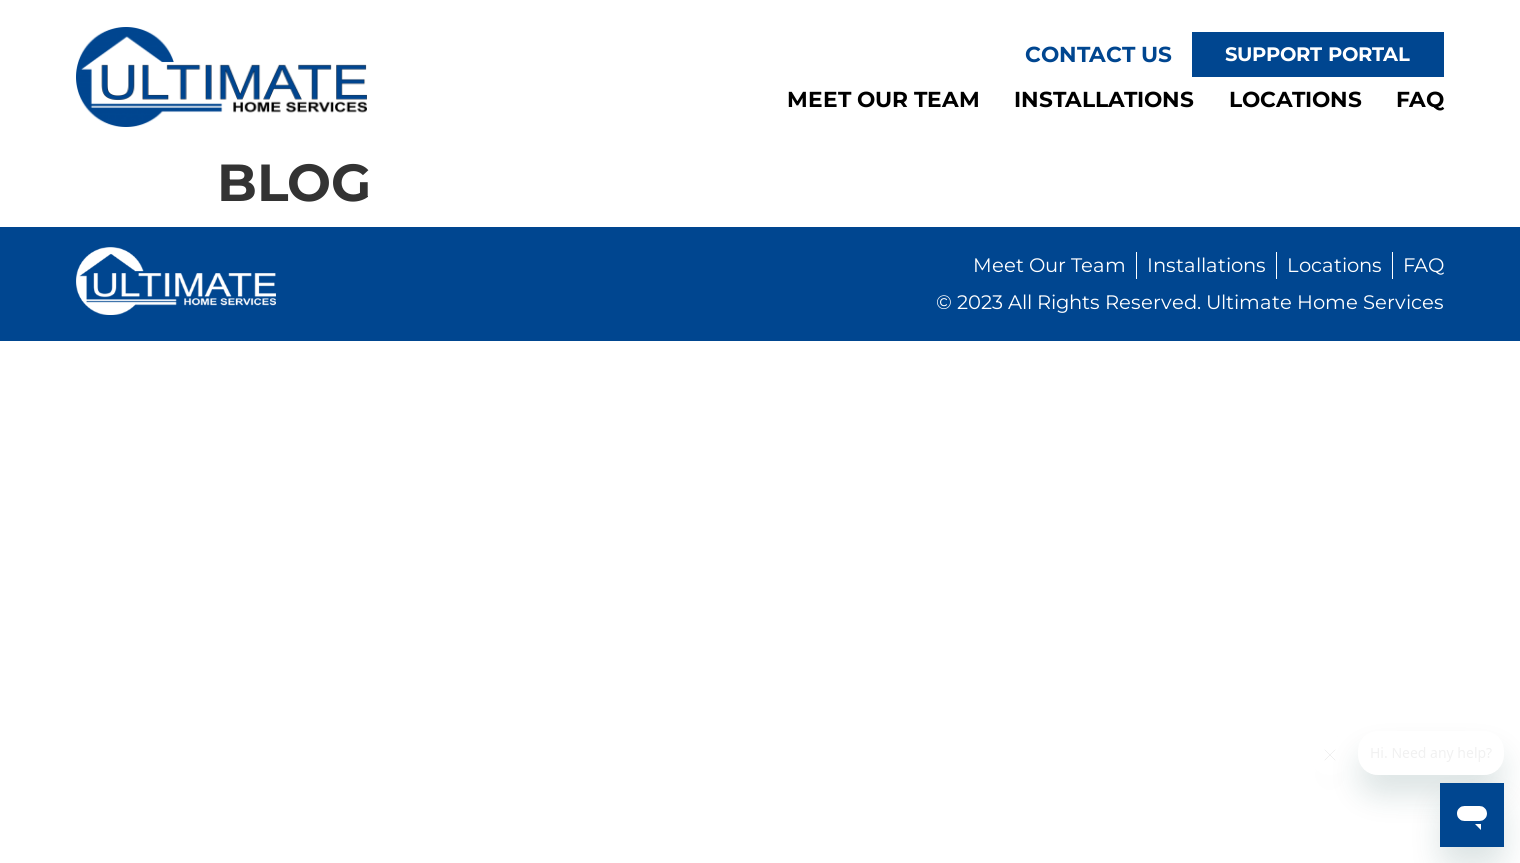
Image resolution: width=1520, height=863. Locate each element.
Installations (1104, 99)
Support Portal (1317, 54)
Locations (1295, 99)
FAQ (1420, 99)
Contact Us (1098, 54)
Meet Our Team (883, 99)
